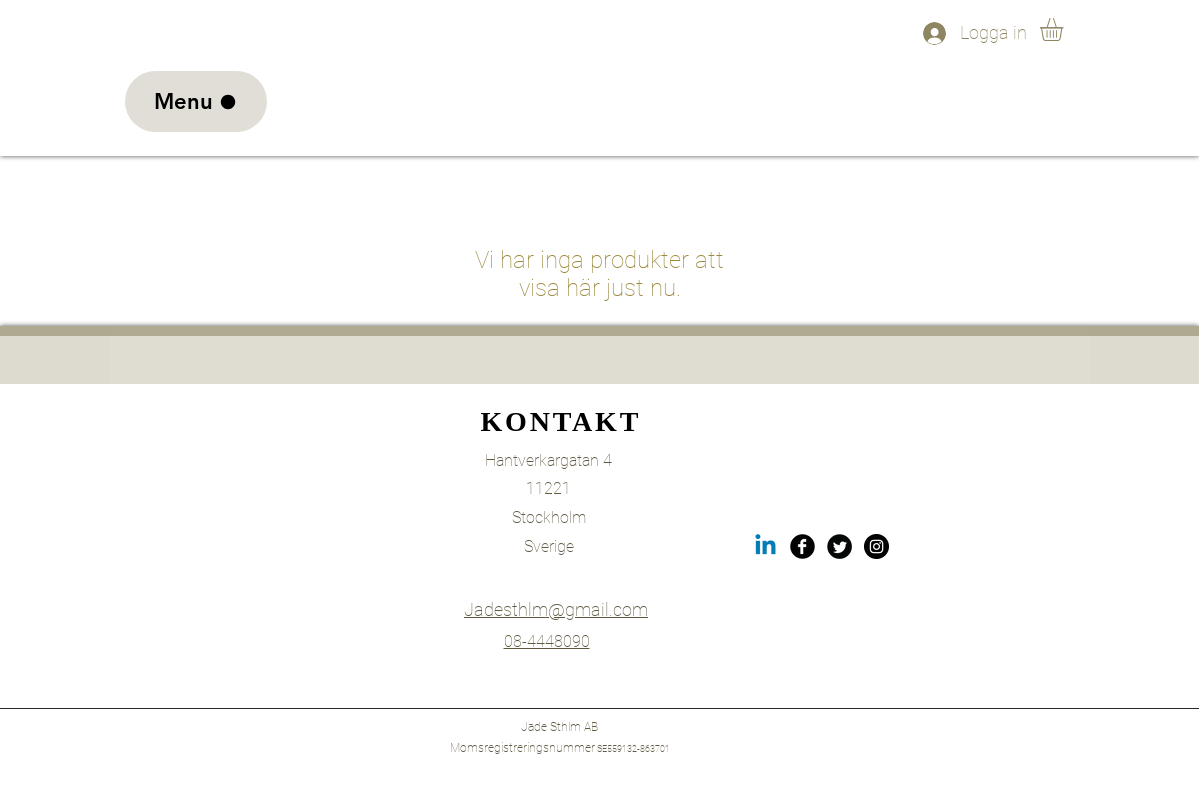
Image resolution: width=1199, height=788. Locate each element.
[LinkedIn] (765, 546)
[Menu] (196, 101)
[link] (1065, 29)
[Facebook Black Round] (802, 546)
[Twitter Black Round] (839, 546)
